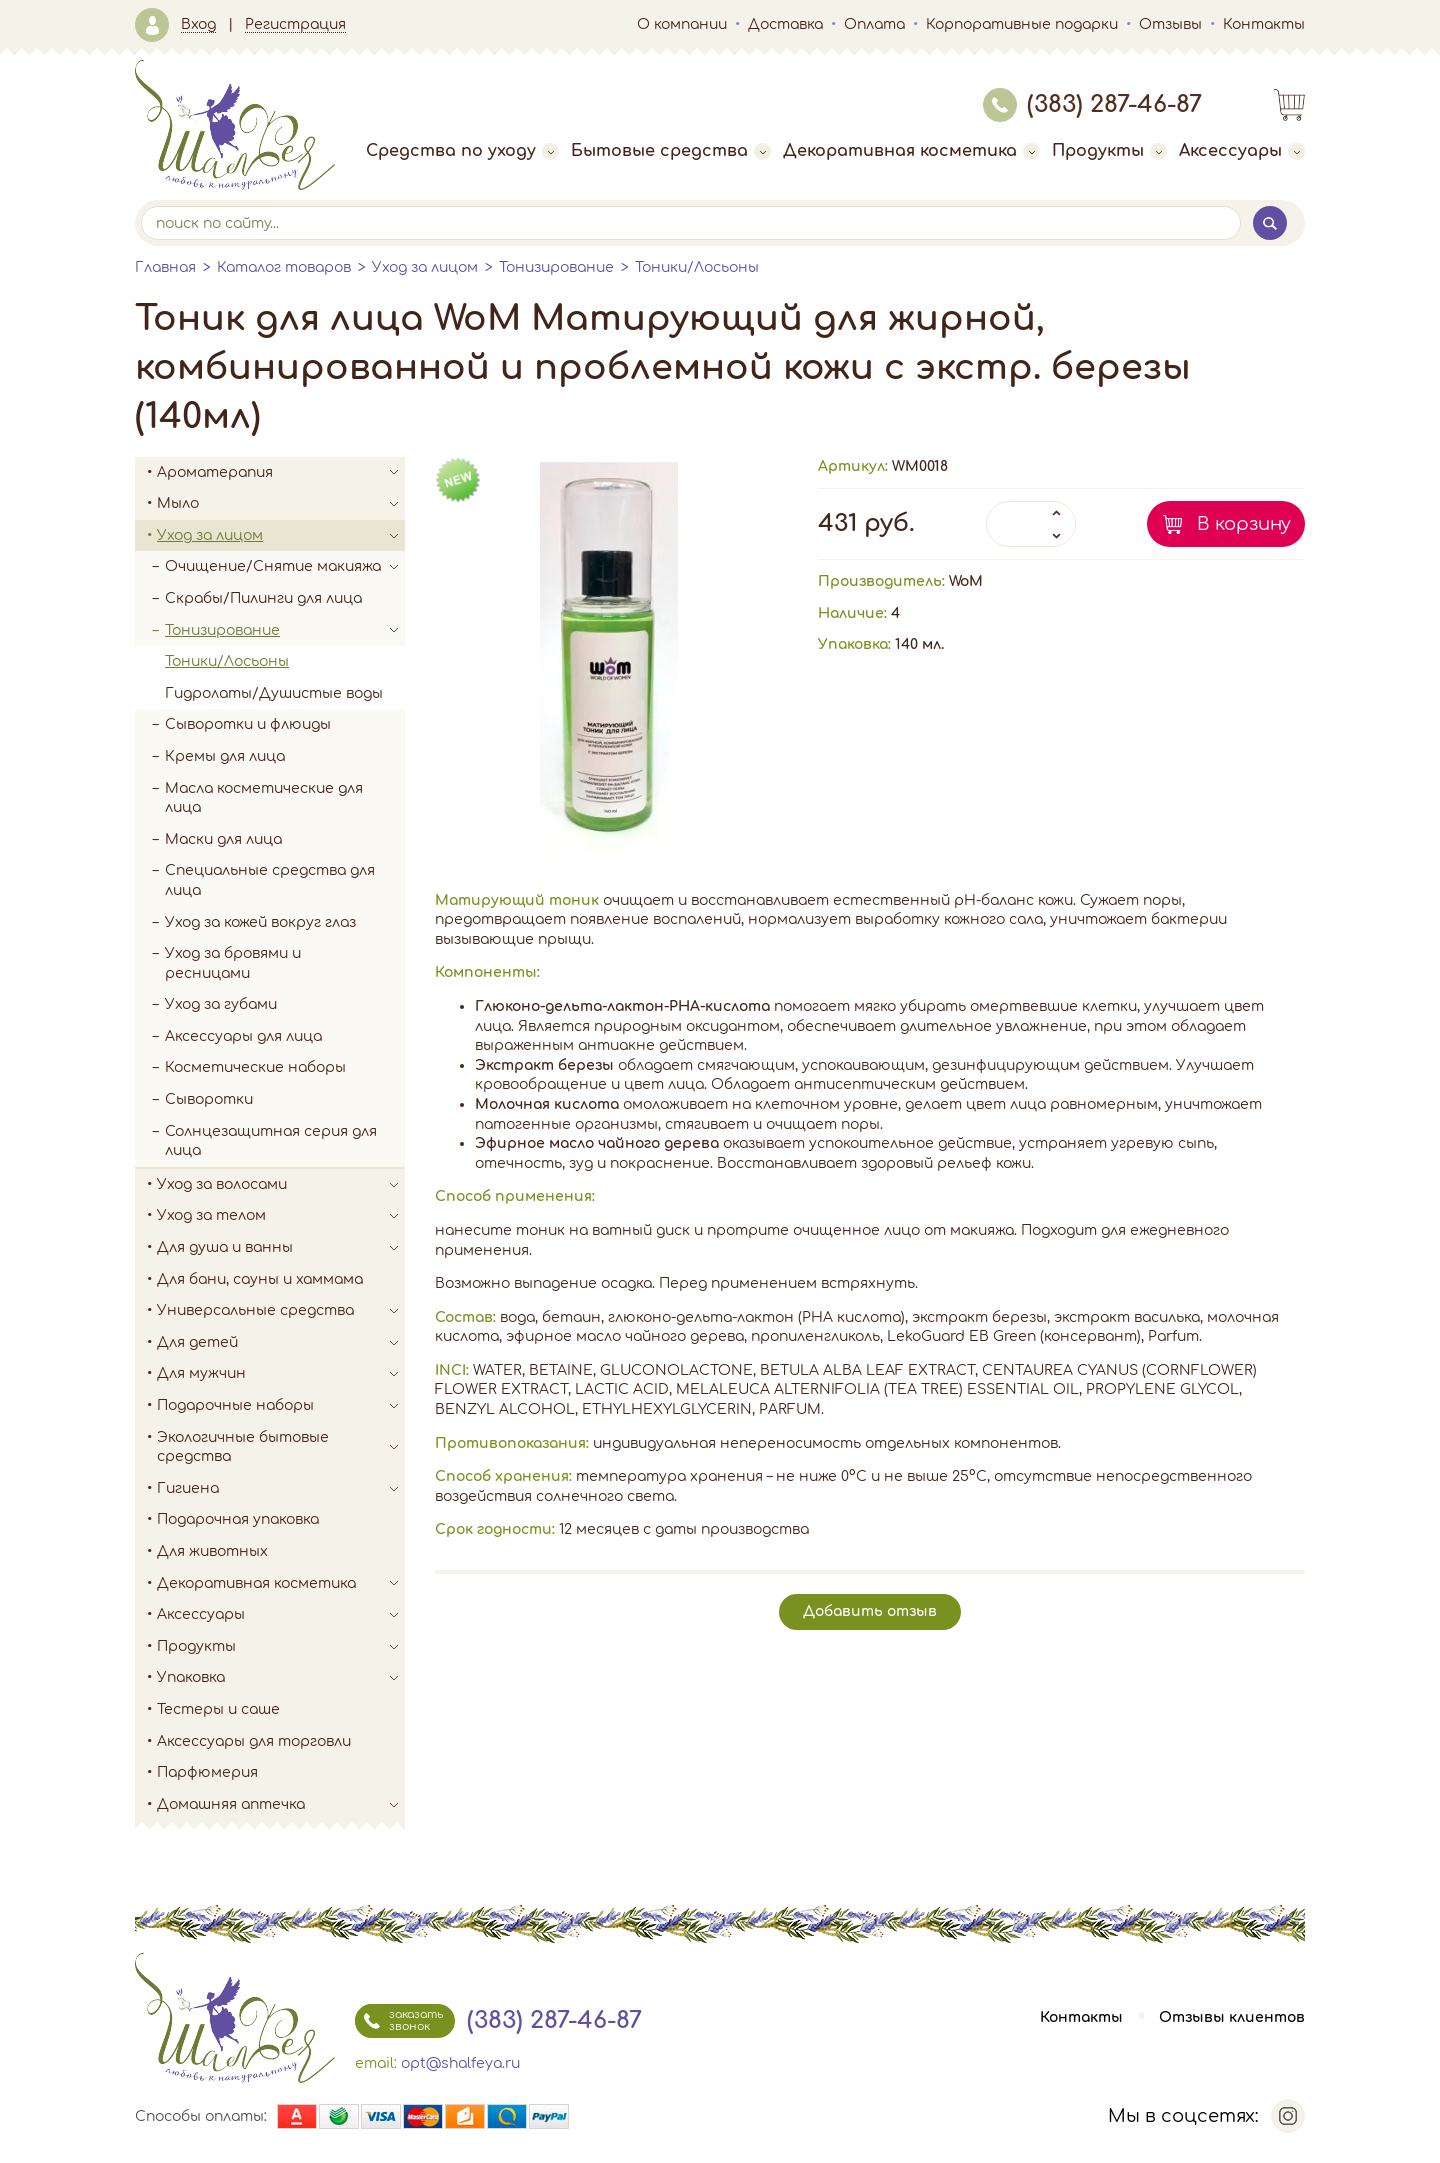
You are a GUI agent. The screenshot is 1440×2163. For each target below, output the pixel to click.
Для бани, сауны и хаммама (260, 1279)
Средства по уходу (462, 151)
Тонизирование (556, 267)
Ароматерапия (281, 473)
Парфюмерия (207, 1772)
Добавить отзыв (870, 1611)
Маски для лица (223, 839)
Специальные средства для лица (270, 880)
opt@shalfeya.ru (460, 2063)
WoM (966, 581)
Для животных (212, 1551)
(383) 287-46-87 (1092, 104)
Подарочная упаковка (238, 1519)
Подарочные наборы (281, 1406)
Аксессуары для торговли (254, 1741)
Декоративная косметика (911, 151)
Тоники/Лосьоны (697, 267)
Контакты (1264, 24)
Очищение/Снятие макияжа (285, 567)
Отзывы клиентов (1232, 2017)
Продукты (1109, 151)
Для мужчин (281, 1374)
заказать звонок (399, 2021)
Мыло (281, 504)
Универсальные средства (281, 1311)
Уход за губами (221, 1004)
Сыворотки (209, 1099)
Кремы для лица (225, 756)
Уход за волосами (281, 1185)
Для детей (281, 1343)
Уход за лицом (425, 267)
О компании (682, 24)
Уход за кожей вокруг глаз (260, 922)
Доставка (785, 24)
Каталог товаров (284, 267)
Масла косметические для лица (264, 798)
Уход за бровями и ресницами (233, 963)
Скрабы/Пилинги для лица (263, 598)
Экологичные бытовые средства (281, 1447)
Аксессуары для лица (243, 1036)
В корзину (1244, 524)
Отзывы (1170, 24)
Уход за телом (281, 1216)
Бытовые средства (671, 151)
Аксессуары (1242, 151)
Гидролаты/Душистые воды (274, 693)
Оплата (874, 24)
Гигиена (281, 1489)
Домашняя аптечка (281, 1805)
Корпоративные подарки (1022, 24)
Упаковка (281, 1678)
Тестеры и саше (218, 1709)
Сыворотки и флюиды (248, 724)
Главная (165, 267)
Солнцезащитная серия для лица (271, 1141)
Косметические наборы (255, 1067)
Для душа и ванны (281, 1248)
